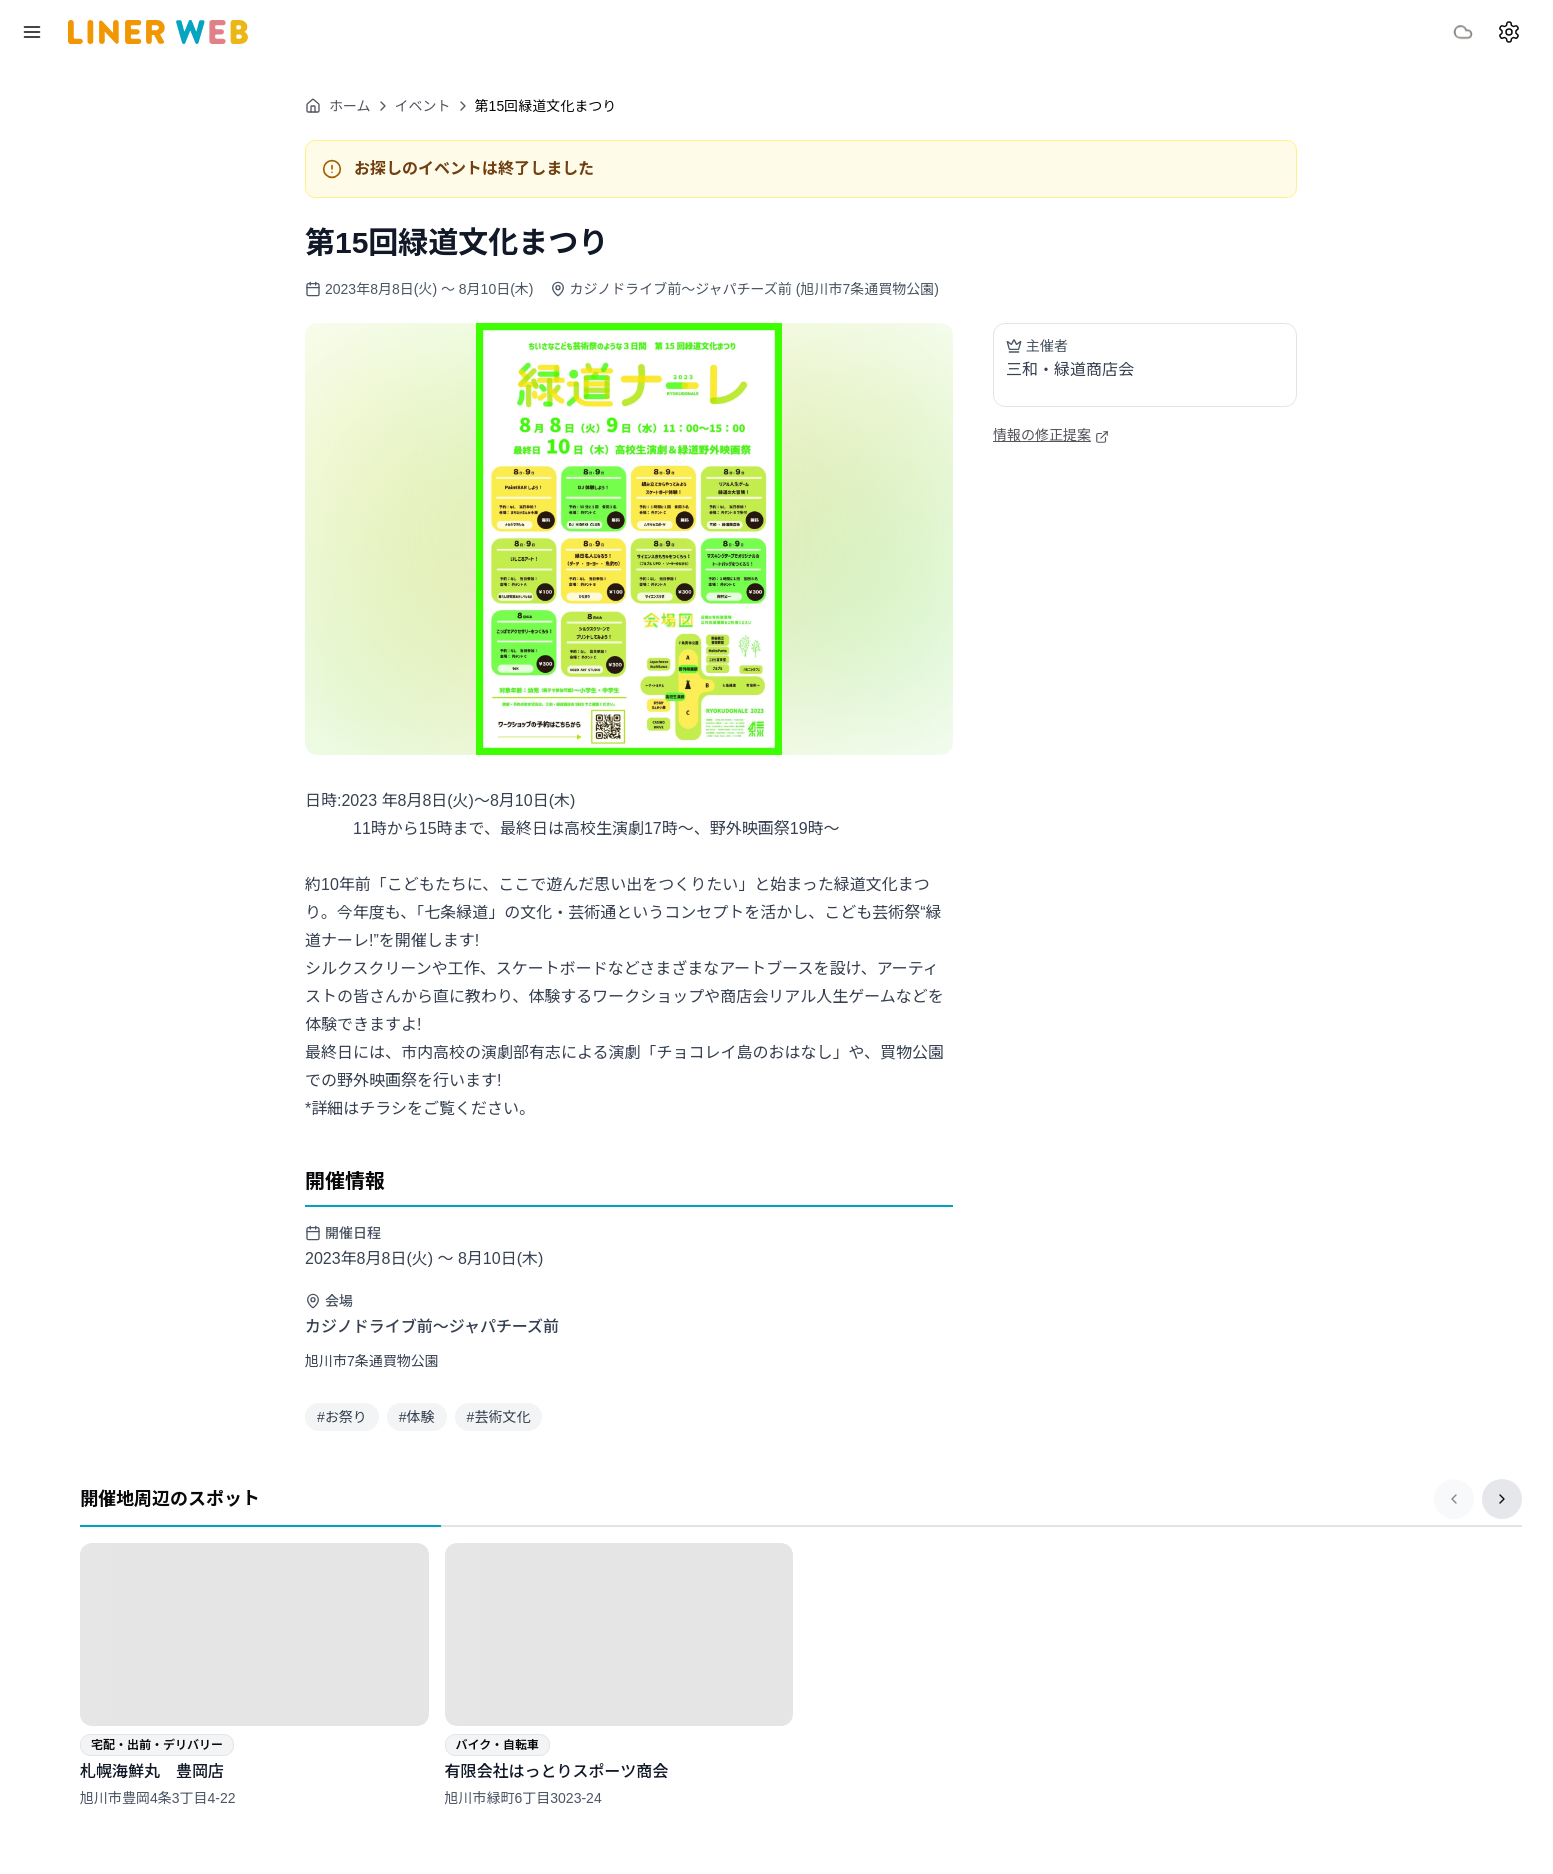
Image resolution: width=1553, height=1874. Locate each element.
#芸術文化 (499, 1417)
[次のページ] (1502, 1499)
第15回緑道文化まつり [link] (546, 106)
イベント (423, 106)
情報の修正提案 (1051, 435)
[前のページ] (1454, 1499)
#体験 (417, 1417)
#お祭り (342, 1417)
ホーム (338, 106)
